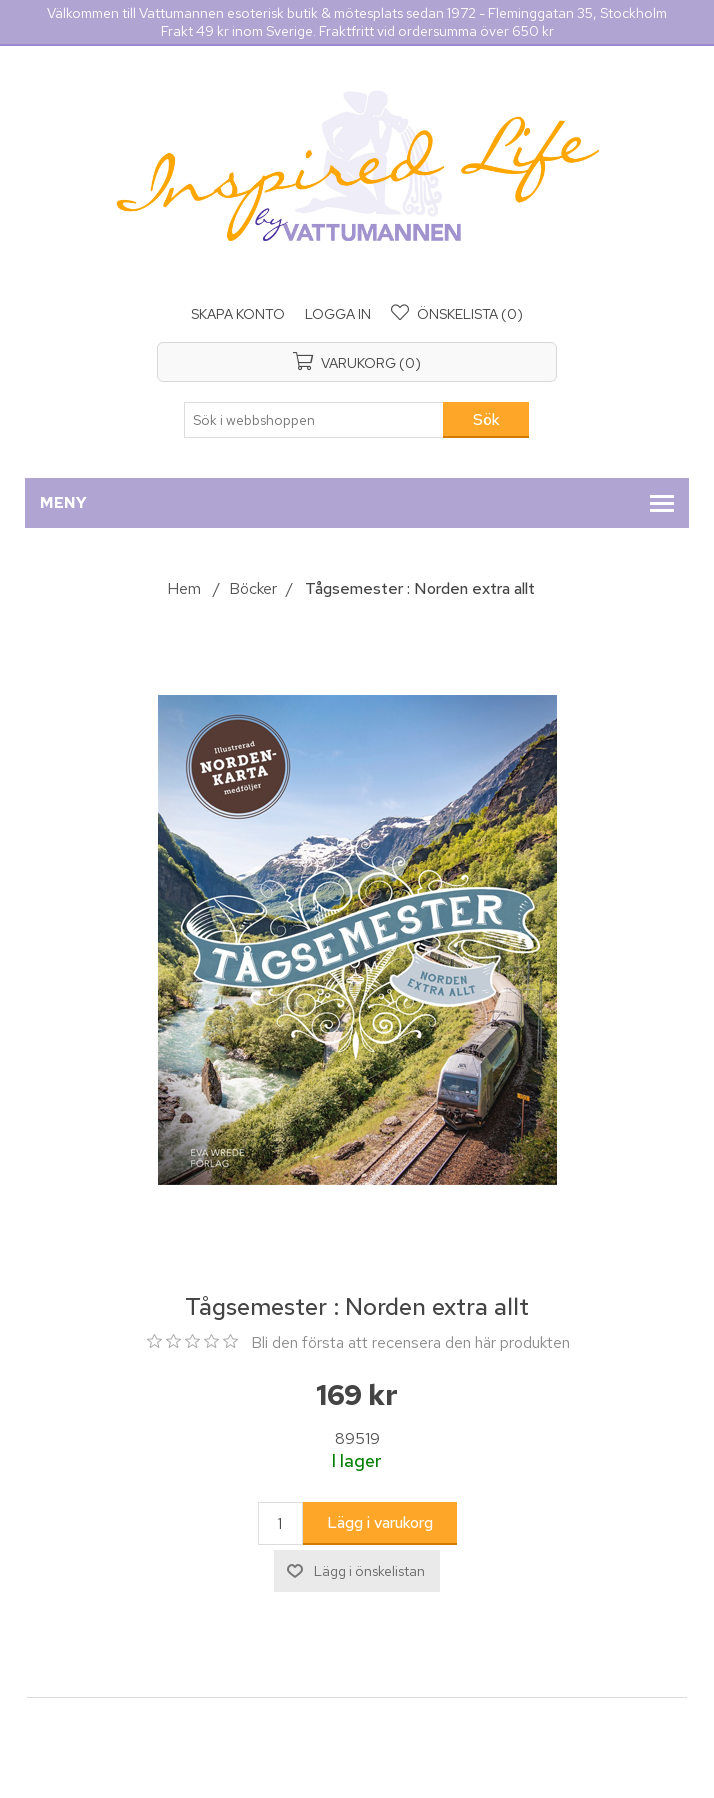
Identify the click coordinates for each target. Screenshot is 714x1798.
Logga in (338, 314)
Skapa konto (238, 314)
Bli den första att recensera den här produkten (410, 1342)
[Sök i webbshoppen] (314, 420)
